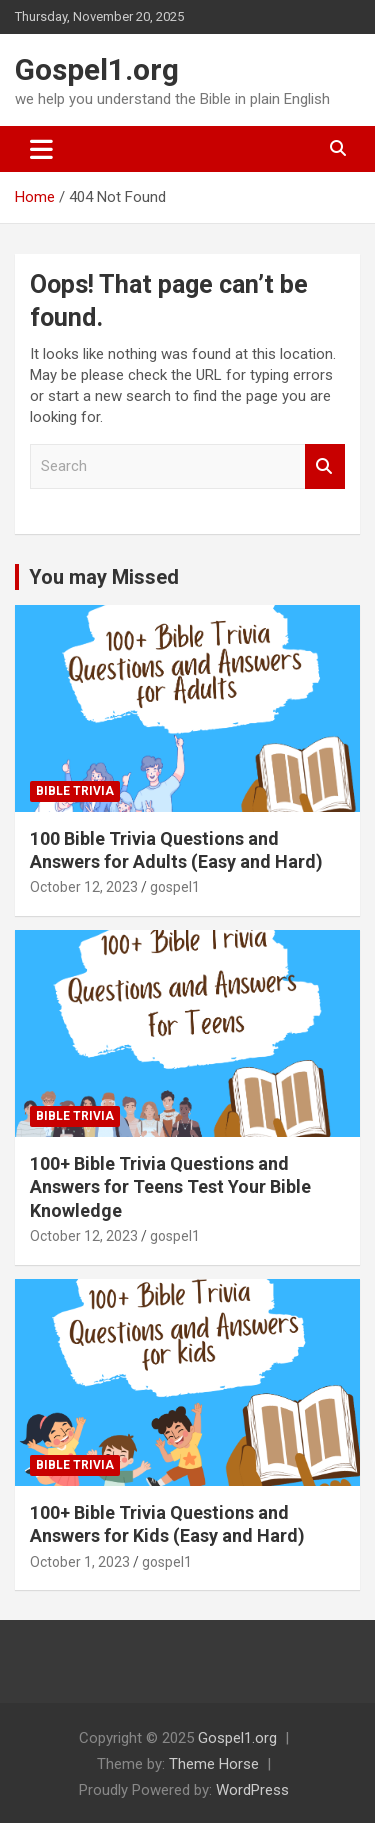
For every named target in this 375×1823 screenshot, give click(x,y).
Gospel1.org (97, 69)
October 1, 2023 (80, 1562)
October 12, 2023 (84, 887)
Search (325, 466)
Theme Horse (214, 1764)
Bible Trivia (75, 791)
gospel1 (175, 887)
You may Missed (104, 577)
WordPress (252, 1790)
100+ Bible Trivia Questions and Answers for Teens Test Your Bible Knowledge (170, 1187)
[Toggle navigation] (41, 149)
